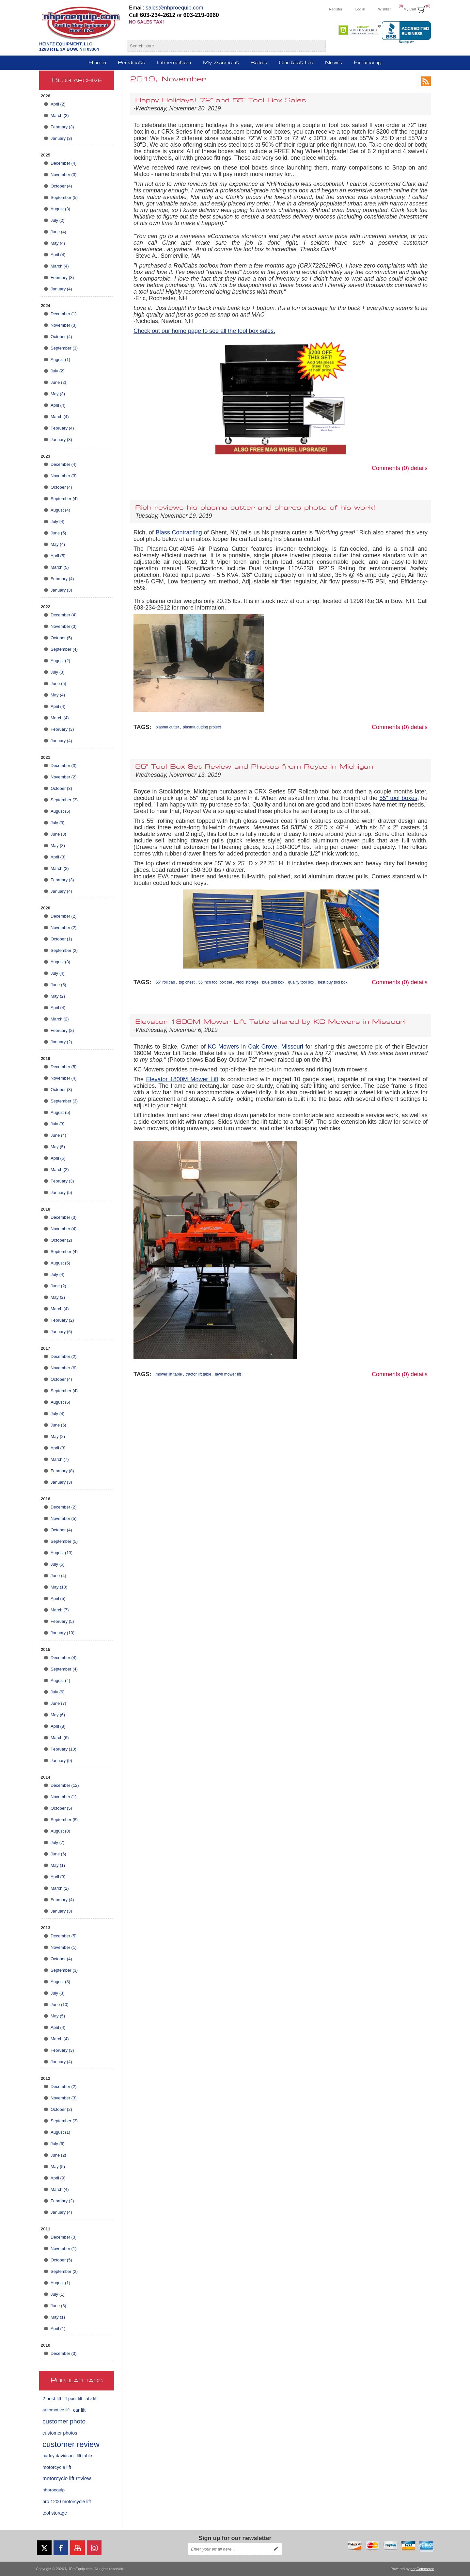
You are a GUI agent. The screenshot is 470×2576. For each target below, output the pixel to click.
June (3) (58, 834)
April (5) (58, 555)
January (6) (61, 1331)
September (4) (64, 498)
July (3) (58, 672)
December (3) (63, 765)
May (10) (59, 1587)
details (419, 468)
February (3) (62, 126)
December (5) (63, 1066)
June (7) (58, 1703)
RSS (426, 81)
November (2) (63, 776)
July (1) (58, 2294)
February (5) (62, 1621)
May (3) (58, 393)
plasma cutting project (202, 727)
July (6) (58, 1564)
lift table (84, 2455)
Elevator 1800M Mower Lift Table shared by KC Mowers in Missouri (270, 1022)
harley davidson (57, 2455)
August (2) (60, 660)
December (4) (63, 163)
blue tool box (273, 982)
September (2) (64, 950)
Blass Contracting (179, 532)
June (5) (58, 532)
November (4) (63, 1078)
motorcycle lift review (66, 2478)
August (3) (60, 208)
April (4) (58, 254)
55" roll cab (165, 982)
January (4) (61, 288)
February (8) (62, 1470)
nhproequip (53, 2489)
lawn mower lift (228, 1374)
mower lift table (169, 1374)
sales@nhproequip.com (174, 8)
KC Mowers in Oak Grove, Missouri (255, 1046)
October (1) (61, 939)
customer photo (64, 2421)
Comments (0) (390, 468)
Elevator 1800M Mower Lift (182, 1079)
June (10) (60, 2004)
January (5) (61, 1192)
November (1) (63, 1796)
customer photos (59, 2433)
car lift (79, 2410)
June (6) (58, 1425)
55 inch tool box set (215, 982)
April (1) (58, 2328)
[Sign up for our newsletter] (229, 2549)
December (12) (65, 1785)
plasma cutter (167, 727)
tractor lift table (199, 1374)
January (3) (61, 138)
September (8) (64, 1819)
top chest (187, 982)
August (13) (61, 1552)
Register (335, 9)
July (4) (58, 521)
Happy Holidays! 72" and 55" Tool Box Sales (220, 101)
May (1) (58, 1865)
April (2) (58, 104)
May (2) (58, 996)
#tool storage (247, 982)
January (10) (62, 1632)
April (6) (58, 1158)
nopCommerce (422, 2569)
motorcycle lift (56, 2467)
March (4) (60, 266)
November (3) (63, 174)
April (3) (58, 857)
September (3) (64, 348)
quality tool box (301, 982)
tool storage (54, 2513)
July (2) (58, 220)
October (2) (61, 1240)
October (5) (61, 637)
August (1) (60, 359)
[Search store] (220, 46)
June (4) (58, 231)
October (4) (61, 186)
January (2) (61, 1041)
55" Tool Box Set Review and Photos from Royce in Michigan (254, 767)
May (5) (58, 1146)
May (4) (58, 243)
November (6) (63, 1367)
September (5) (64, 197)
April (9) (58, 2178)
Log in (360, 9)
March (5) (60, 567)
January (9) (61, 1760)
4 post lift (73, 2398)
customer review (71, 2444)
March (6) (60, 1737)
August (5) (60, 811)
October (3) (61, 788)
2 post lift (51, 2398)
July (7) (58, 1842)
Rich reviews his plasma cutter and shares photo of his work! (255, 508)
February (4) (62, 428)
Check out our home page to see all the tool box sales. (204, 331)
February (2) (62, 1030)
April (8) (58, 1726)
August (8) (60, 1831)
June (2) (58, 382)
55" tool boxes (398, 798)
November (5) (63, 1518)
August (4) (60, 510)
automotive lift (56, 2409)
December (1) (63, 313)
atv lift (92, 2398)
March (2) (60, 115)
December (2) (63, 916)
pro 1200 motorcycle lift (66, 2501)
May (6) (58, 1714)
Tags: (142, 727)
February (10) (63, 1749)
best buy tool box (333, 982)
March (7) (60, 1459)
